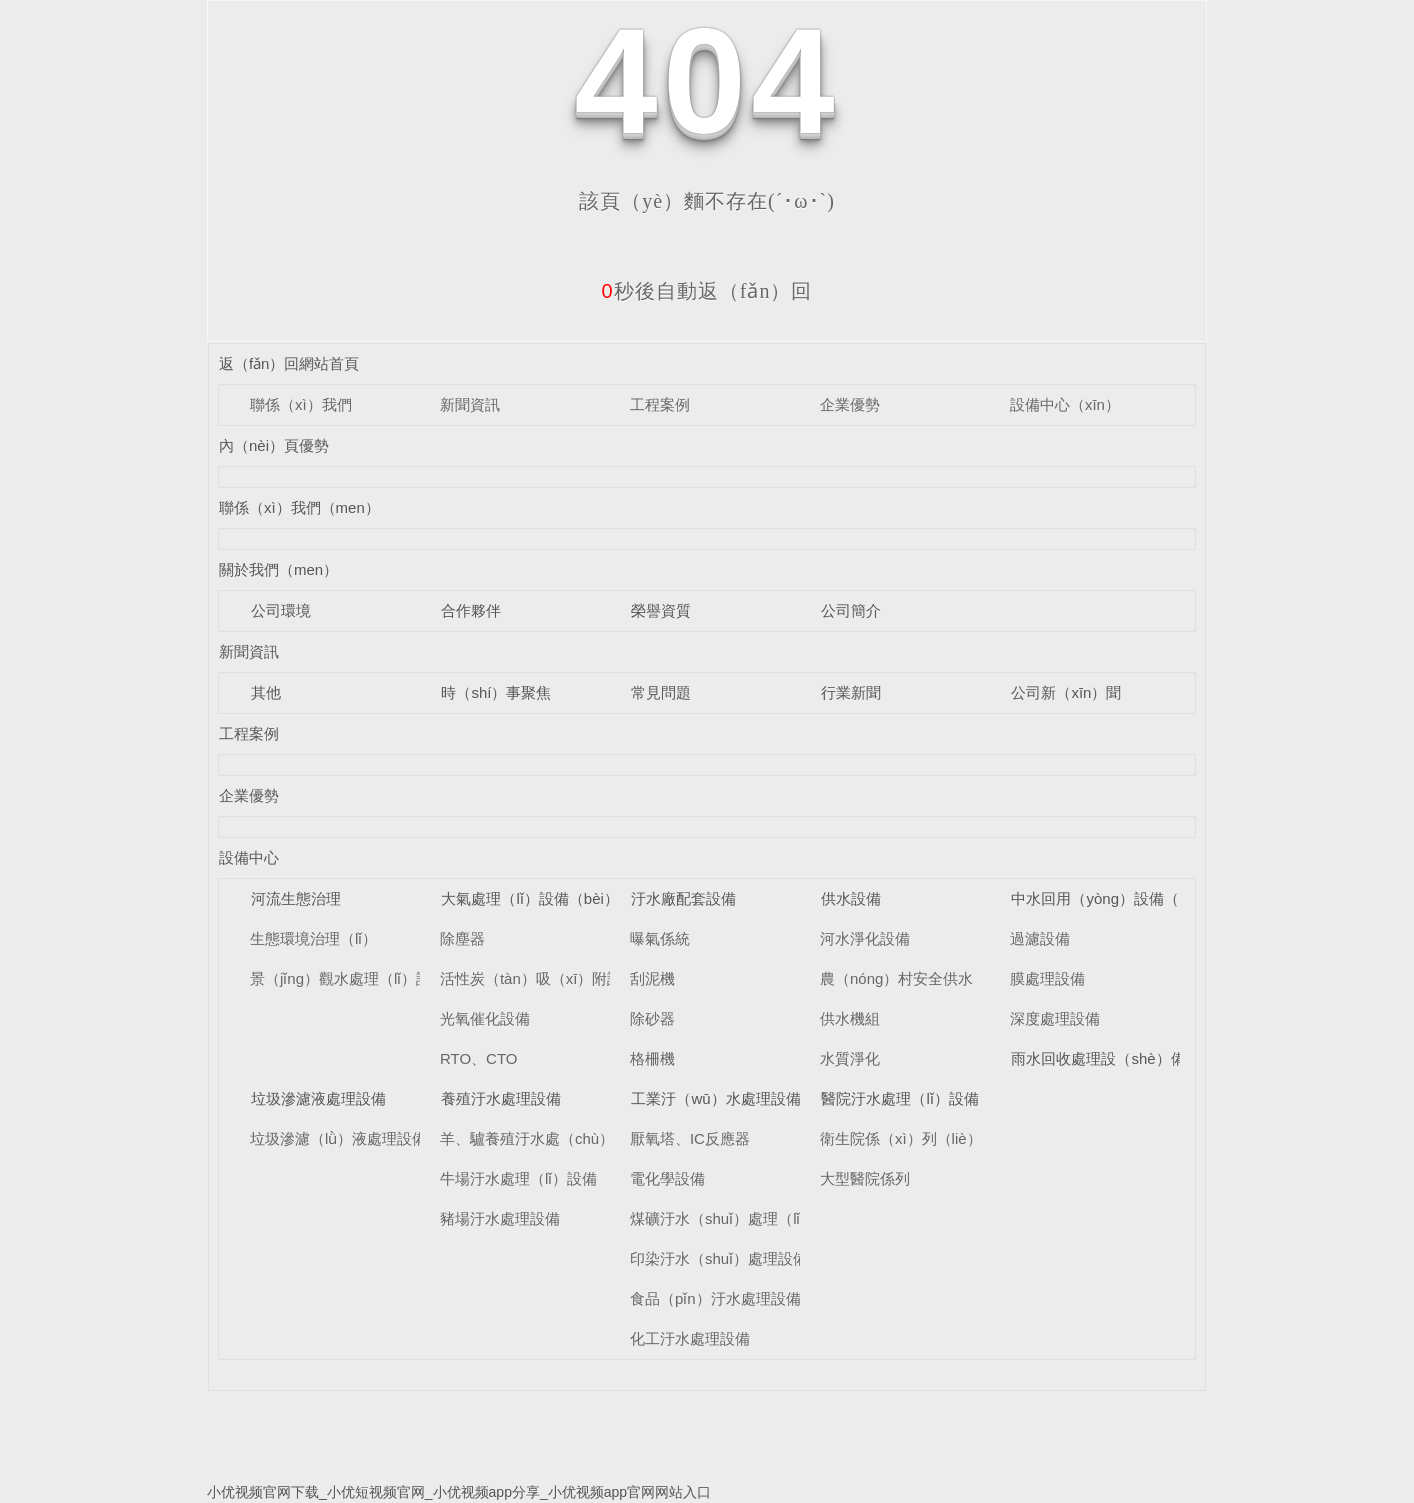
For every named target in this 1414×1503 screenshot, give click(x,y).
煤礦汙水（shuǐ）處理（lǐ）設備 (738, 1218)
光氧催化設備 (485, 1018)
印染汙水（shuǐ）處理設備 (719, 1258)
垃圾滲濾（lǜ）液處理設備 (338, 1138)
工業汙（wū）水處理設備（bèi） (740, 1098)
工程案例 (660, 404)
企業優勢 (850, 404)
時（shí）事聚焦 (496, 692)
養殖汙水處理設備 (501, 1098)
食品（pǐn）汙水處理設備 (715, 1298)
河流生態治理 (296, 898)
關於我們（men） (278, 569)
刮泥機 (652, 978)
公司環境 (281, 610)
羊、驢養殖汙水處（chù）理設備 (549, 1138)
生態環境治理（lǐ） (313, 938)
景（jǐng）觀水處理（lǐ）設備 (348, 978)
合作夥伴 (471, 610)
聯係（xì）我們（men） (299, 507)
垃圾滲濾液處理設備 (318, 1098)
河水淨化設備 (865, 938)
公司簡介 (851, 610)
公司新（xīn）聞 (1066, 692)
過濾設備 (1040, 938)
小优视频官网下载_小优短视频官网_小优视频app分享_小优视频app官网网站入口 (459, 1492)
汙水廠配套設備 (683, 898)
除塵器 (462, 938)
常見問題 (661, 692)
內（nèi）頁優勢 (274, 445)
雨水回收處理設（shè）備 (1098, 1058)
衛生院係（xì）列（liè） (901, 1138)
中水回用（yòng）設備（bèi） (1112, 898)
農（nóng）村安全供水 (896, 978)
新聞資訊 (470, 404)
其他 (266, 692)
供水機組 (850, 1018)
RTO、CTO (479, 1058)
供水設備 (851, 898)
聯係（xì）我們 (301, 404)
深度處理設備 (1055, 1018)
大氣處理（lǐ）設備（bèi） (529, 898)
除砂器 (652, 1018)
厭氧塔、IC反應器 (690, 1138)
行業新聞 (851, 692)
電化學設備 (667, 1178)
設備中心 (249, 857)
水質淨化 (850, 1058)
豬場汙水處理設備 (500, 1218)
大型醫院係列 (865, 1178)
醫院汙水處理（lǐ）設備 (899, 1098)
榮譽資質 (661, 610)
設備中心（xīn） (1065, 404)
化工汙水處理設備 (690, 1338)
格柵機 (652, 1058)
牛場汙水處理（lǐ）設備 (518, 1178)
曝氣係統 (660, 938)
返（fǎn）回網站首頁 (289, 363)
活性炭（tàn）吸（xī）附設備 (539, 978)
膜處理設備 (1047, 978)
